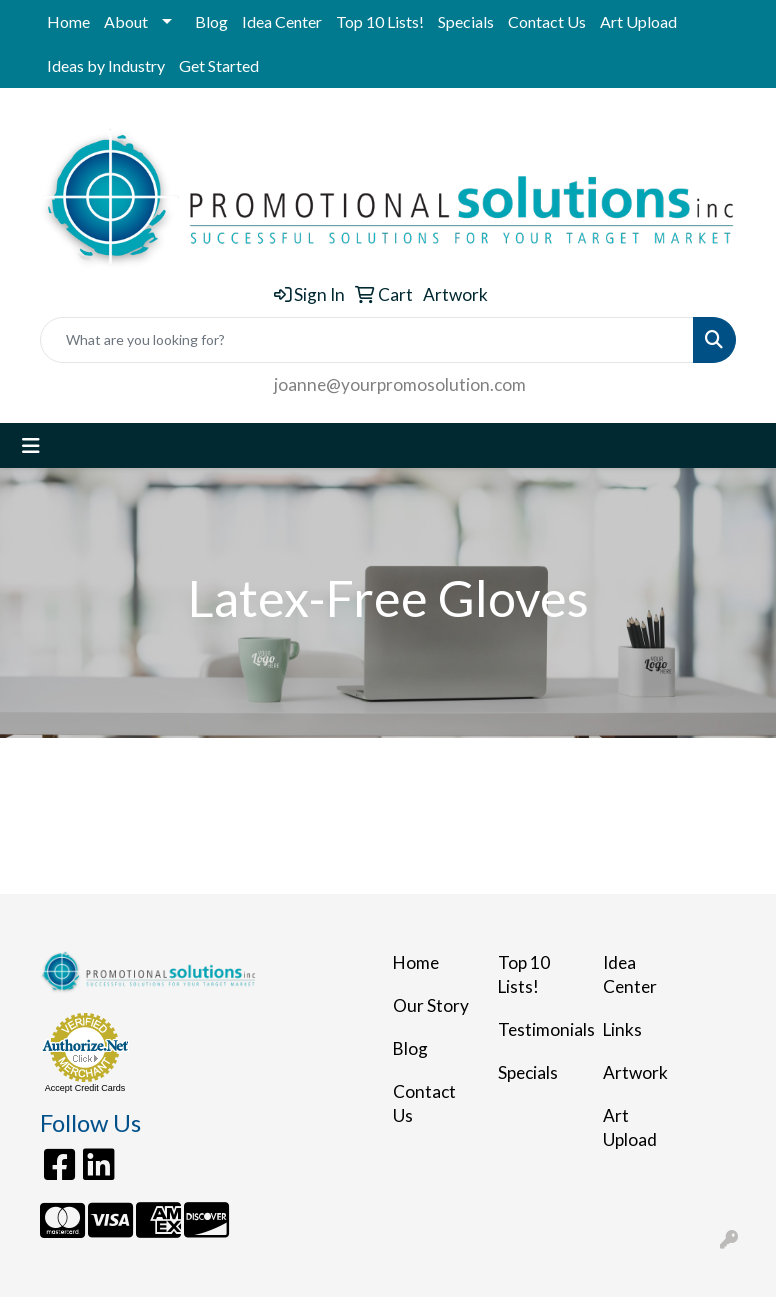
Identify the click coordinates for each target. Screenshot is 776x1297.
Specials (466, 21)
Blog (211, 21)
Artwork (635, 1072)
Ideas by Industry (106, 65)
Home (68, 21)
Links (622, 1029)
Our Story (431, 1005)
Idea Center (282, 21)
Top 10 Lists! (380, 21)
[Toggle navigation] (31, 445)
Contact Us (547, 21)
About (126, 21)
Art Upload (638, 21)
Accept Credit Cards (85, 1088)
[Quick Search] (367, 340)
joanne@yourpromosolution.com (400, 384)
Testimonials (538, 1029)
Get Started (219, 65)
